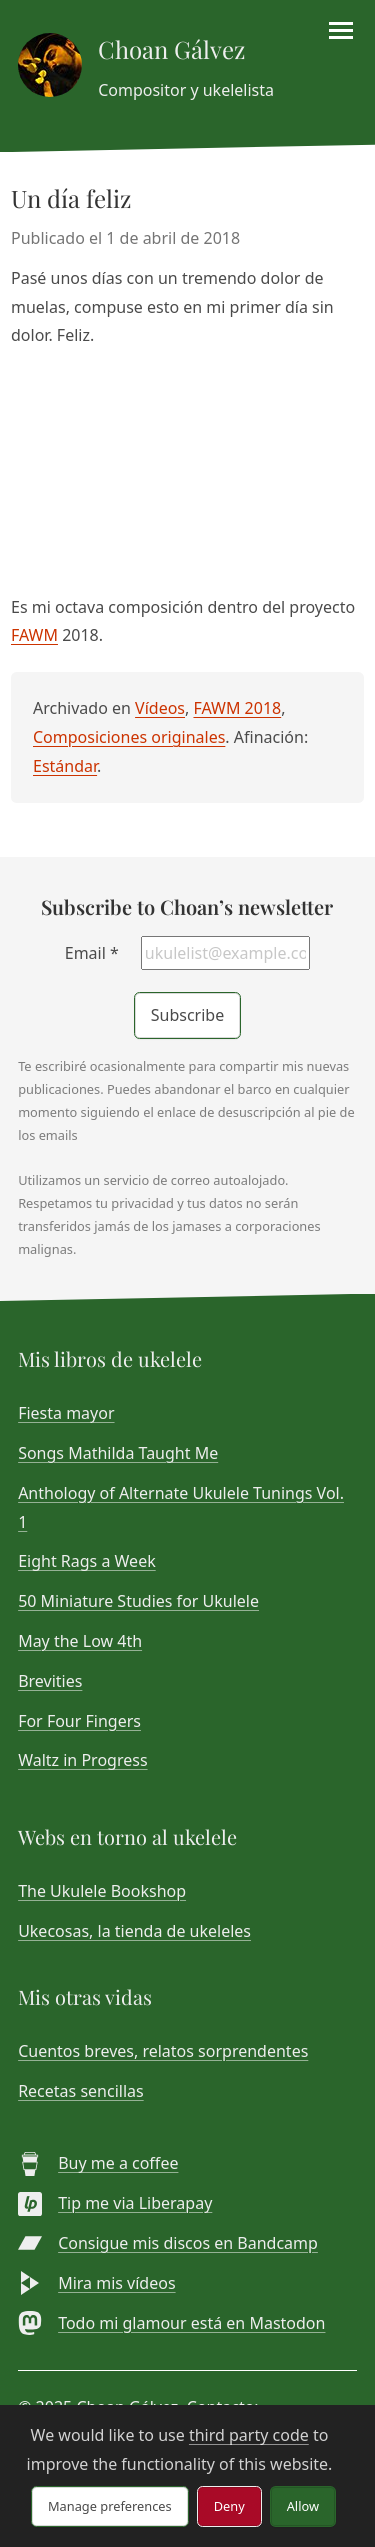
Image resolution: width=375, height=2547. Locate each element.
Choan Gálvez (171, 49)
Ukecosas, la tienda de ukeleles (134, 1931)
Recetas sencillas (81, 2091)
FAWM (34, 635)
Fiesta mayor (66, 1413)
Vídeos (160, 708)
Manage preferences (110, 2506)
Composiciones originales (129, 737)
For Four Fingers (79, 1721)
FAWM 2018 (237, 708)
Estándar (65, 766)
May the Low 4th (80, 1641)
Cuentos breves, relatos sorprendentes (163, 2051)
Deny (229, 2506)
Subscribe (187, 1015)
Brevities (50, 1681)
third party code (249, 2435)
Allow (303, 2506)
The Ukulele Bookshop (102, 1891)
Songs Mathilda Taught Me (118, 1453)
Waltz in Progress (82, 1760)
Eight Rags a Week (87, 1561)
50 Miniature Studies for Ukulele (138, 1601)
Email (92, 953)
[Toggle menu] (341, 30)
